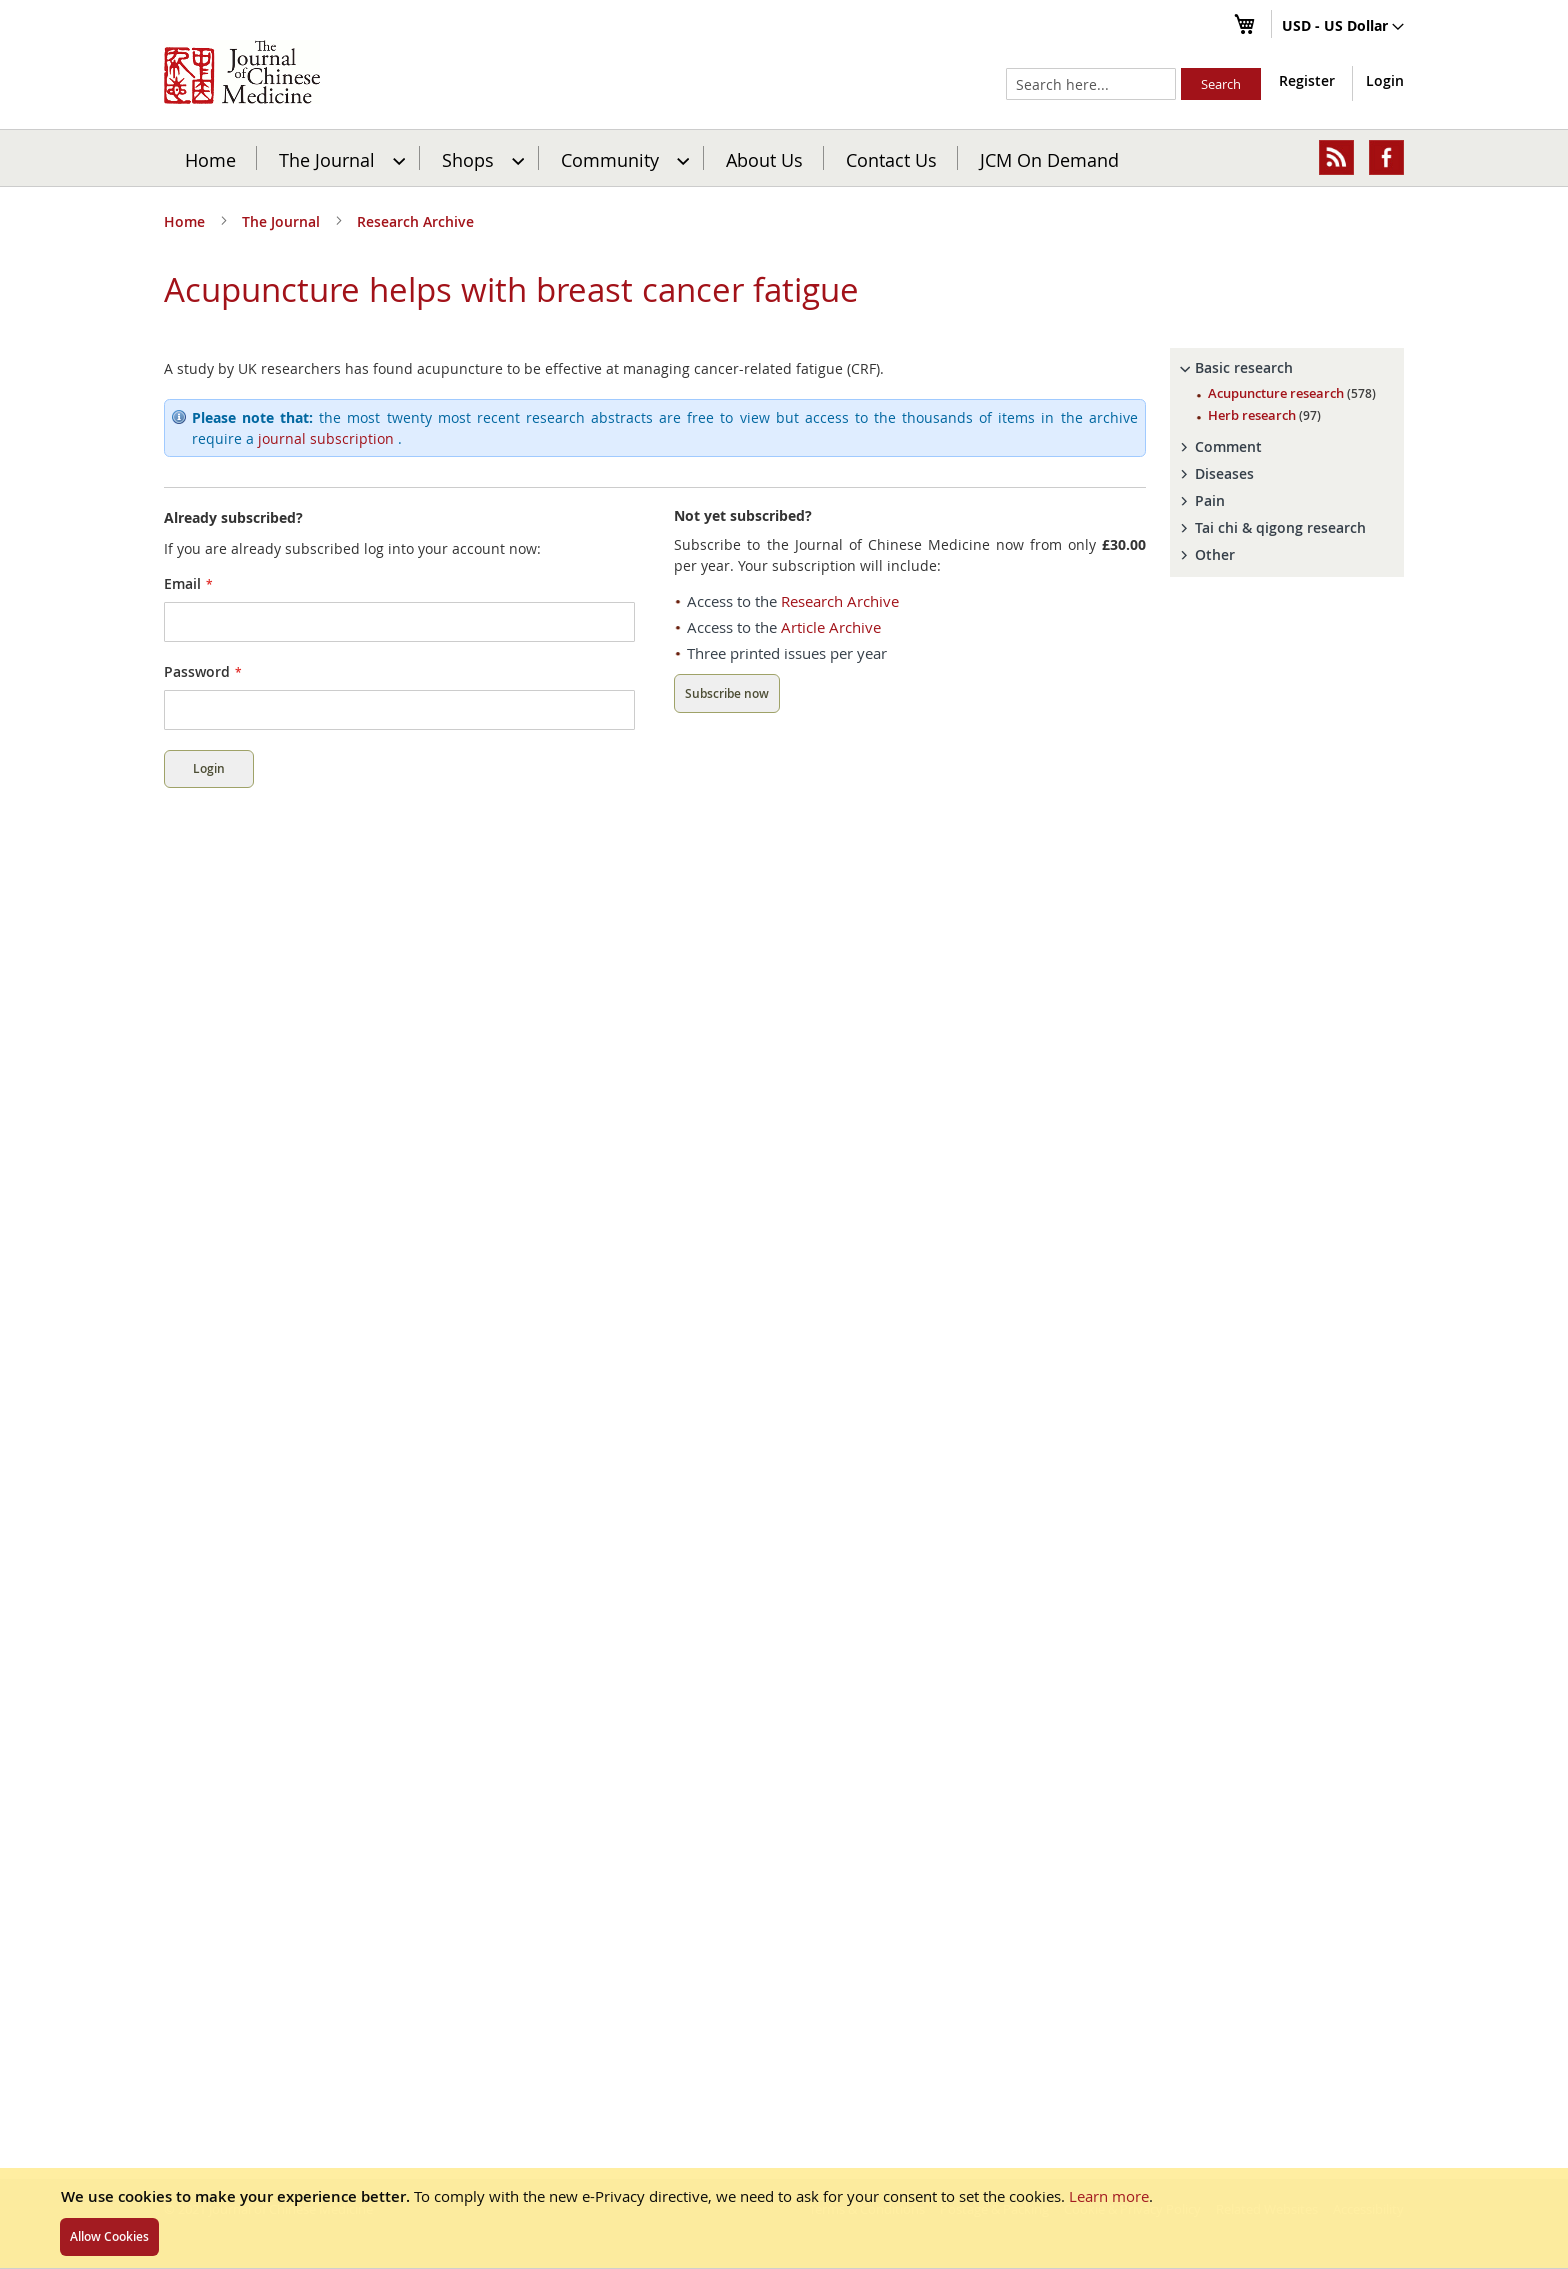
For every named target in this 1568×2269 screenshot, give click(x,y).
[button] (1343, 27)
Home (210, 159)
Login (1385, 80)
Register (1307, 80)
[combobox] (1091, 84)
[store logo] (242, 72)
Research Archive (415, 221)
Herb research (1264, 415)
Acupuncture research (1292, 393)
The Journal (283, 221)
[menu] (784, 158)
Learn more (1109, 2196)
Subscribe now (727, 693)
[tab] (1287, 368)
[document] (784, 2218)
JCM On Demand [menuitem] (1049, 159)
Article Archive (831, 627)
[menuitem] (339, 158)
